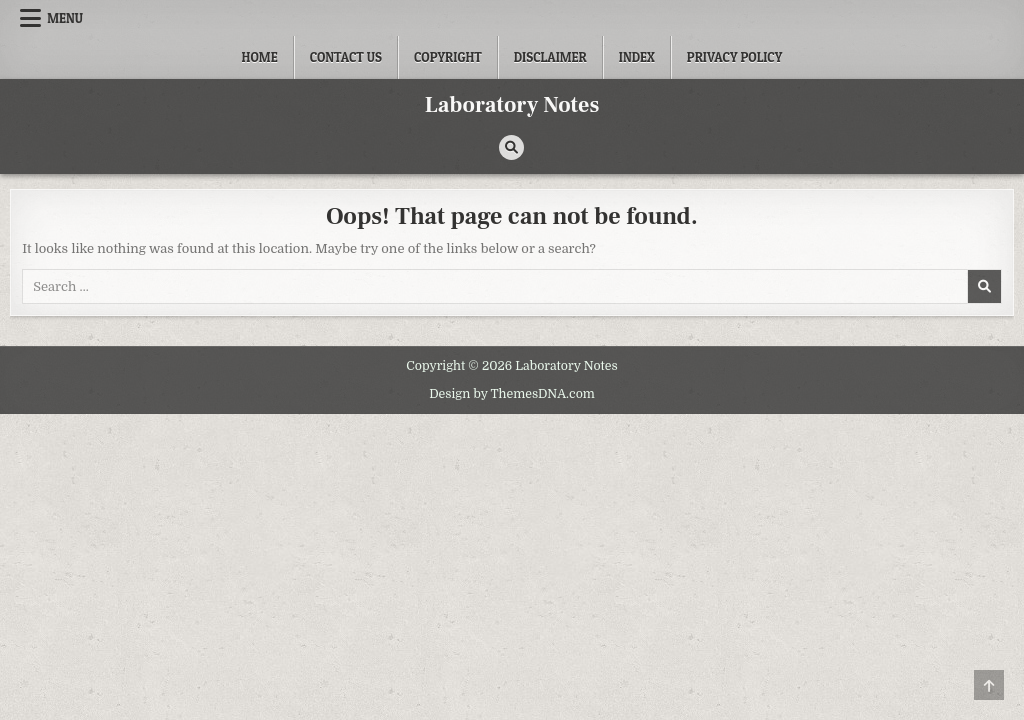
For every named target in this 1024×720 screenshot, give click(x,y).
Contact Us (346, 57)
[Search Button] (511, 147)
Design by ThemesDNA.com (512, 394)
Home (260, 57)
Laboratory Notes (512, 105)
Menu (65, 18)
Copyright (448, 57)
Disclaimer (550, 57)
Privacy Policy (735, 57)
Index (637, 57)
